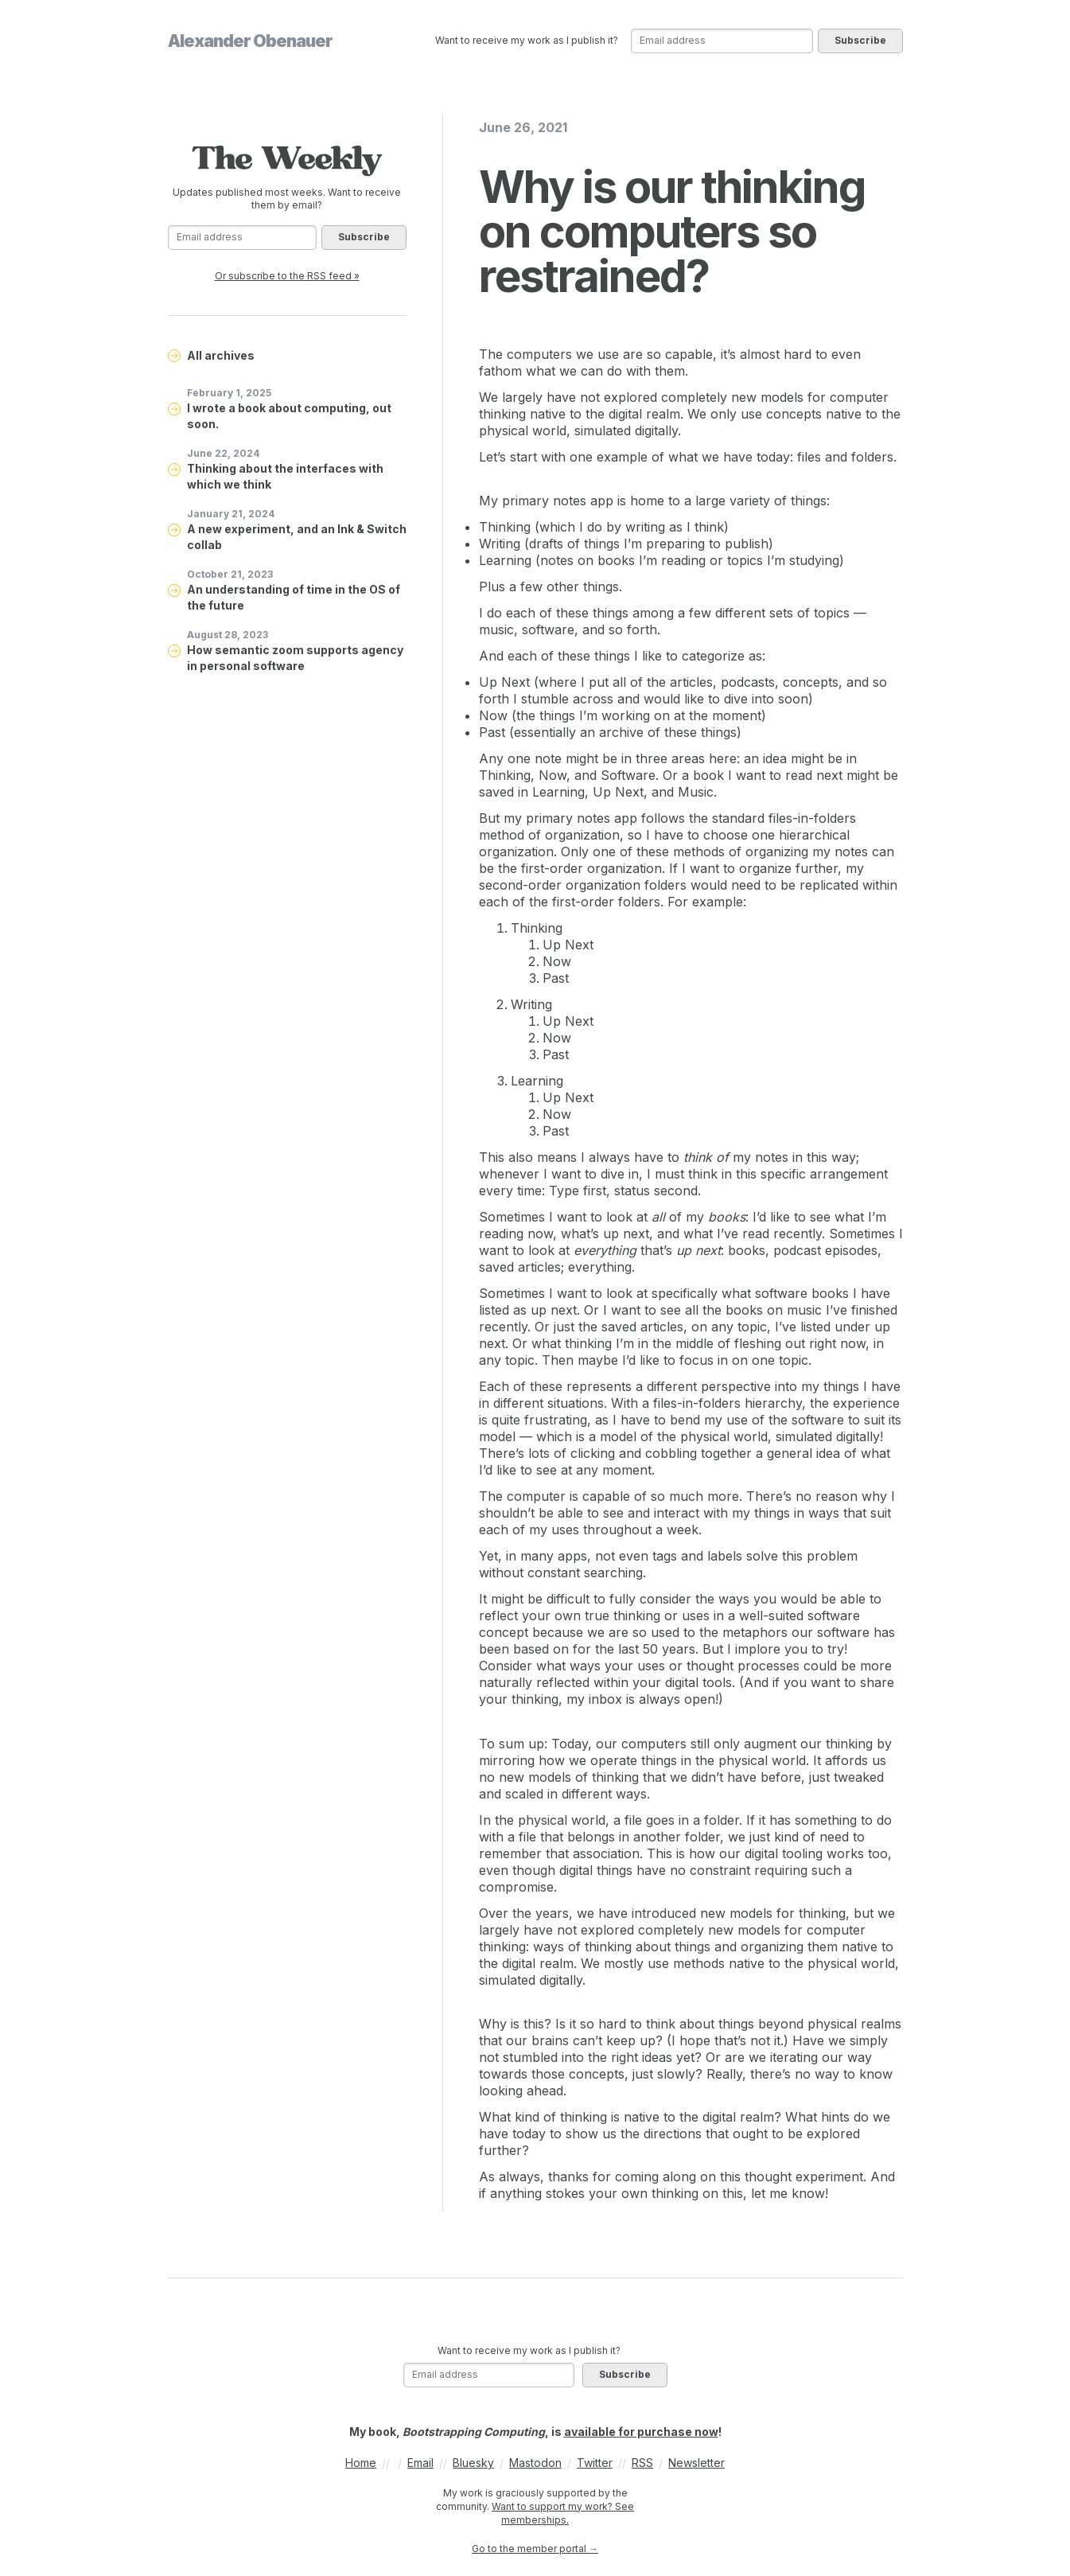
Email (420, 2462)
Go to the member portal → (535, 2549)
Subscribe (860, 40)
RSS (642, 2462)
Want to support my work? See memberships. (563, 2513)
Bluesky (473, 2462)
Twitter (595, 2462)
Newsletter (696, 2462)
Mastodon (535, 2462)
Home (360, 2462)
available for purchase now (641, 2431)
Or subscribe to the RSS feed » (287, 276)
